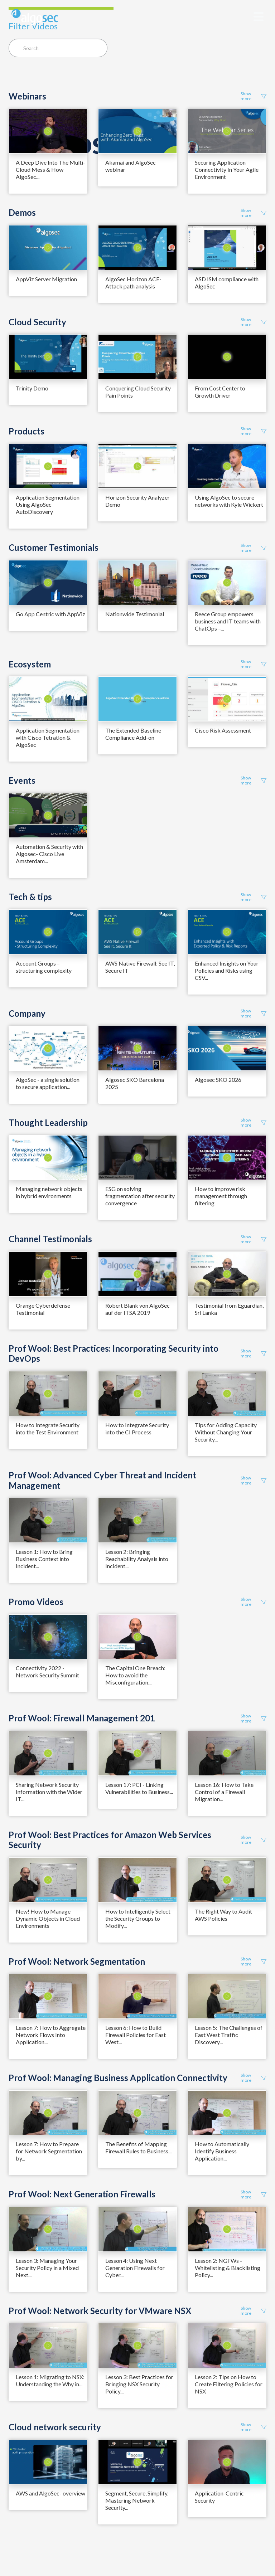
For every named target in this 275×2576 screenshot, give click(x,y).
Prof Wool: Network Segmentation (77, 1962)
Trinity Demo (32, 388)
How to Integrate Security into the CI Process (137, 1428)
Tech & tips (30, 897)
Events (22, 781)
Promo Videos (36, 1602)
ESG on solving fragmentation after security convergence (140, 1195)
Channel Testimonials (50, 1239)
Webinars (27, 96)
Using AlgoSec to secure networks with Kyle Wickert (229, 501)
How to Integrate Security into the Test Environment (47, 1428)
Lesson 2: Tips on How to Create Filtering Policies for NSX (228, 2384)
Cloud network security (55, 2427)
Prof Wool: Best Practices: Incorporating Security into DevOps (113, 1353)
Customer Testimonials (53, 548)
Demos (22, 213)
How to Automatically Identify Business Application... (222, 2151)
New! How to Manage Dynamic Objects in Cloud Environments (48, 1918)
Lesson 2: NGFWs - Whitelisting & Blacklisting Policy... (227, 2267)
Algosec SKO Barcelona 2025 (134, 1083)
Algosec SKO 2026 (218, 1079)
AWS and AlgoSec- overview (50, 2493)
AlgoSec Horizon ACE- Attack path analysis (133, 283)
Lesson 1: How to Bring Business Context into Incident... (44, 1558)
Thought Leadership (48, 1123)
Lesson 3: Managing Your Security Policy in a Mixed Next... (47, 2267)
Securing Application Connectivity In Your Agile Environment (227, 169)
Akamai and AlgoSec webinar (130, 166)
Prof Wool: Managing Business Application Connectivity (118, 2078)
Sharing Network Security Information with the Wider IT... (49, 1791)
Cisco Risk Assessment (223, 730)
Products (26, 431)
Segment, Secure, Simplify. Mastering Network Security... (136, 2500)
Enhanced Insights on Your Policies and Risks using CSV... (227, 970)
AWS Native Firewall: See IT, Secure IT (140, 967)
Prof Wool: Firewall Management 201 (82, 1718)
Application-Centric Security (219, 2497)
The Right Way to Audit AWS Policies (223, 1915)
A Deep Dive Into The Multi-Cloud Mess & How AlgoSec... (50, 169)
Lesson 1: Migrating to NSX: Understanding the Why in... (50, 2380)
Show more (253, 96)
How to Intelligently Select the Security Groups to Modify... (137, 1918)
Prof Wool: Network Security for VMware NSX (100, 2311)
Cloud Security (37, 322)
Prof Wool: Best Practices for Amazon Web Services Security (110, 1840)
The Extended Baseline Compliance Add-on (133, 734)
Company (27, 1013)
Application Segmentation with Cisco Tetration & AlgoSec (47, 737)
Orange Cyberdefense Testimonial (43, 1309)
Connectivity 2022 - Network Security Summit (47, 1671)
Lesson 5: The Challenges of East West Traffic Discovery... (228, 2034)
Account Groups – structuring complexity (44, 967)
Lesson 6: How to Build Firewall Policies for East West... (135, 2034)
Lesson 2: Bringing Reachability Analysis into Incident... (136, 1558)
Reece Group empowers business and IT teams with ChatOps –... (228, 621)
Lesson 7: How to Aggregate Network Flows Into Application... (51, 2034)
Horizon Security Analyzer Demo (137, 501)
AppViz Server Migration (46, 279)
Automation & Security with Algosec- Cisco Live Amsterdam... (49, 853)
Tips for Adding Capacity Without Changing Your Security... (226, 1432)
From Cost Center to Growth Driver (220, 392)
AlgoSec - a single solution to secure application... (47, 1083)
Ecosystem (30, 664)
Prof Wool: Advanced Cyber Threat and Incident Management (102, 1480)
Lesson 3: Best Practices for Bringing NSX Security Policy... (139, 2384)
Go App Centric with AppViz (50, 614)
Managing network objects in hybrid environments (49, 1192)
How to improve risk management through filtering (221, 1195)
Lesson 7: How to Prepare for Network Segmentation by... (49, 2151)
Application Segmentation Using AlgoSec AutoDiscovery (47, 504)
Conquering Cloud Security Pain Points (138, 392)
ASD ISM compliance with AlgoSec (227, 283)
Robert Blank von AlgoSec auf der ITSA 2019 (137, 1309)
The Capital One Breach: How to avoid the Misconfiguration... (135, 1675)
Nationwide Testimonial (134, 614)
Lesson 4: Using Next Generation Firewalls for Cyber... (135, 2267)
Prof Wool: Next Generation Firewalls (82, 2194)
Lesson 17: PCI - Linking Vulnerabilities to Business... (139, 1788)
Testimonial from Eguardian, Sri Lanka (229, 1309)
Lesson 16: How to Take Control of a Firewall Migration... (224, 1791)
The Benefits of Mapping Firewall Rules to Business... (138, 2147)
